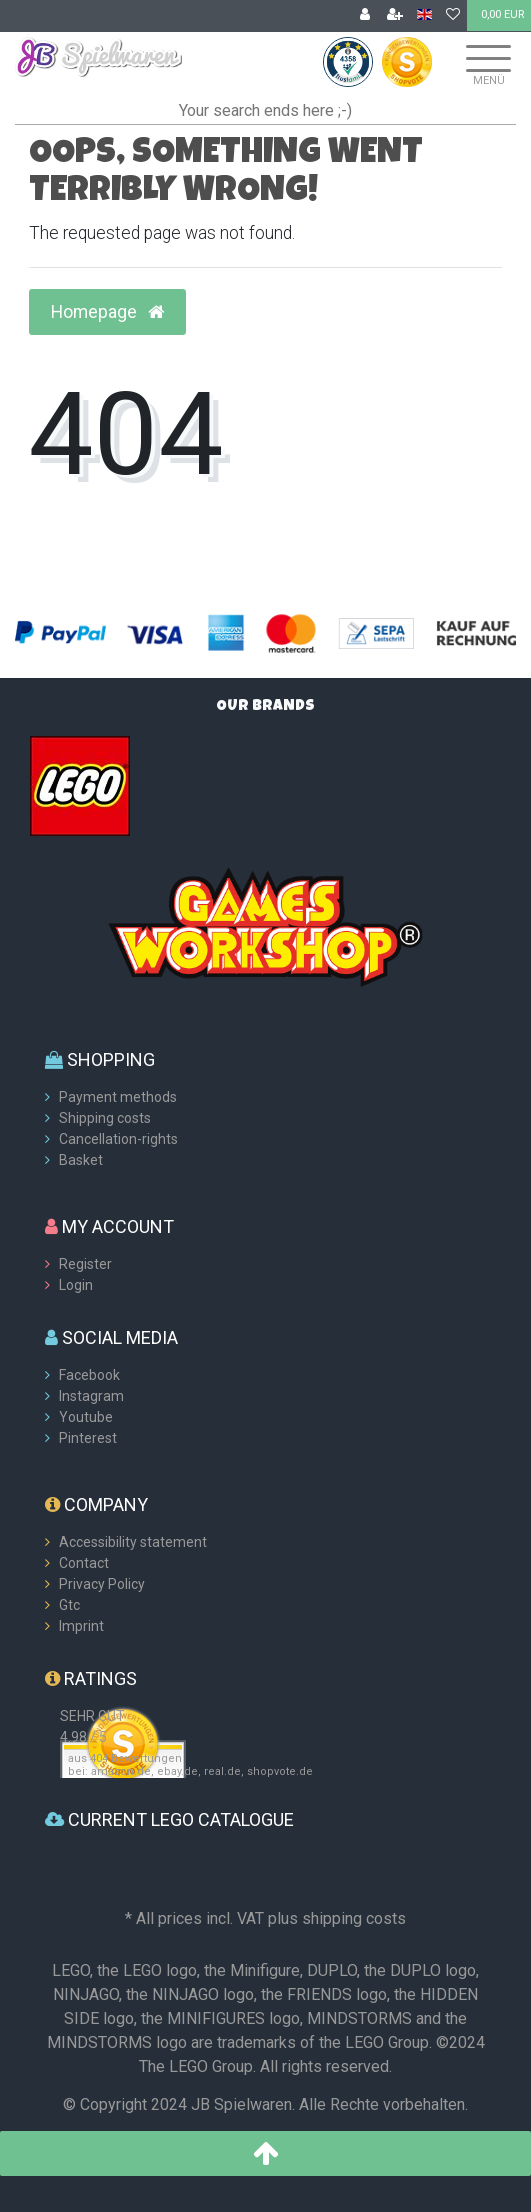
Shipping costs (105, 1118)
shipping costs (354, 1918)
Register (85, 1264)
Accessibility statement (133, 1542)
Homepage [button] (107, 312)
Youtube (86, 1417)
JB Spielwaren (241, 2104)
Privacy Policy (102, 1584)
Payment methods (118, 1097)
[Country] (424, 15)
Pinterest (88, 1438)
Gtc (69, 1605)
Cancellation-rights (118, 1139)
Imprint (81, 1626)
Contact (84, 1563)
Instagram (91, 1396)
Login (76, 1285)
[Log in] (365, 16)
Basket (81, 1160)
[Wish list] (453, 16)
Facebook (89, 1375)
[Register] (395, 16)
